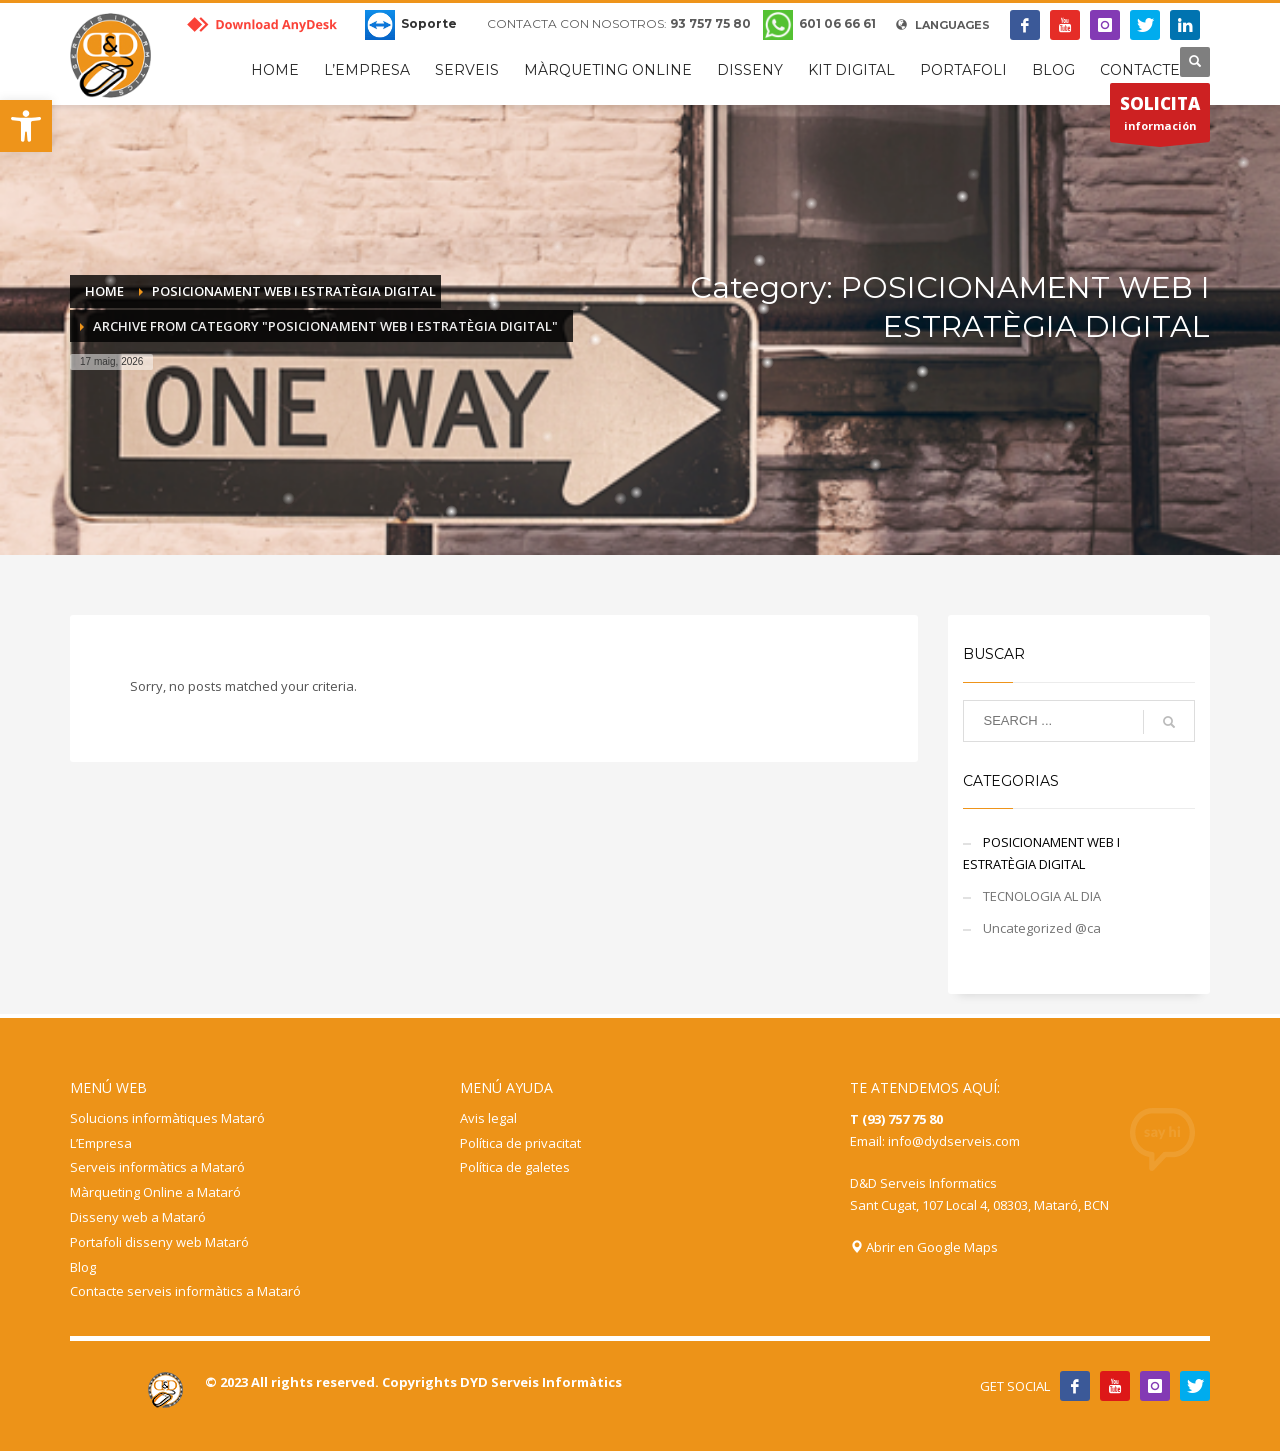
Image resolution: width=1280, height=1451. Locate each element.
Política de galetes (515, 1167)
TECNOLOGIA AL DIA (1042, 896)
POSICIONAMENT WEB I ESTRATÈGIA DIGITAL (1041, 853)
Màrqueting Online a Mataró (155, 1192)
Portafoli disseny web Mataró (159, 1242)
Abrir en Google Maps (924, 1247)
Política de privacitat (520, 1143)
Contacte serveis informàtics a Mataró (185, 1291)
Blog (83, 1267)
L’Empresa (101, 1143)
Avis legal (488, 1118)
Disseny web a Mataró (138, 1217)
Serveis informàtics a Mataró (157, 1167)
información (1160, 117)
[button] (26, 126)
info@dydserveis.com (954, 1141)
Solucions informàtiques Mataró (167, 1118)
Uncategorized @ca (1042, 928)
